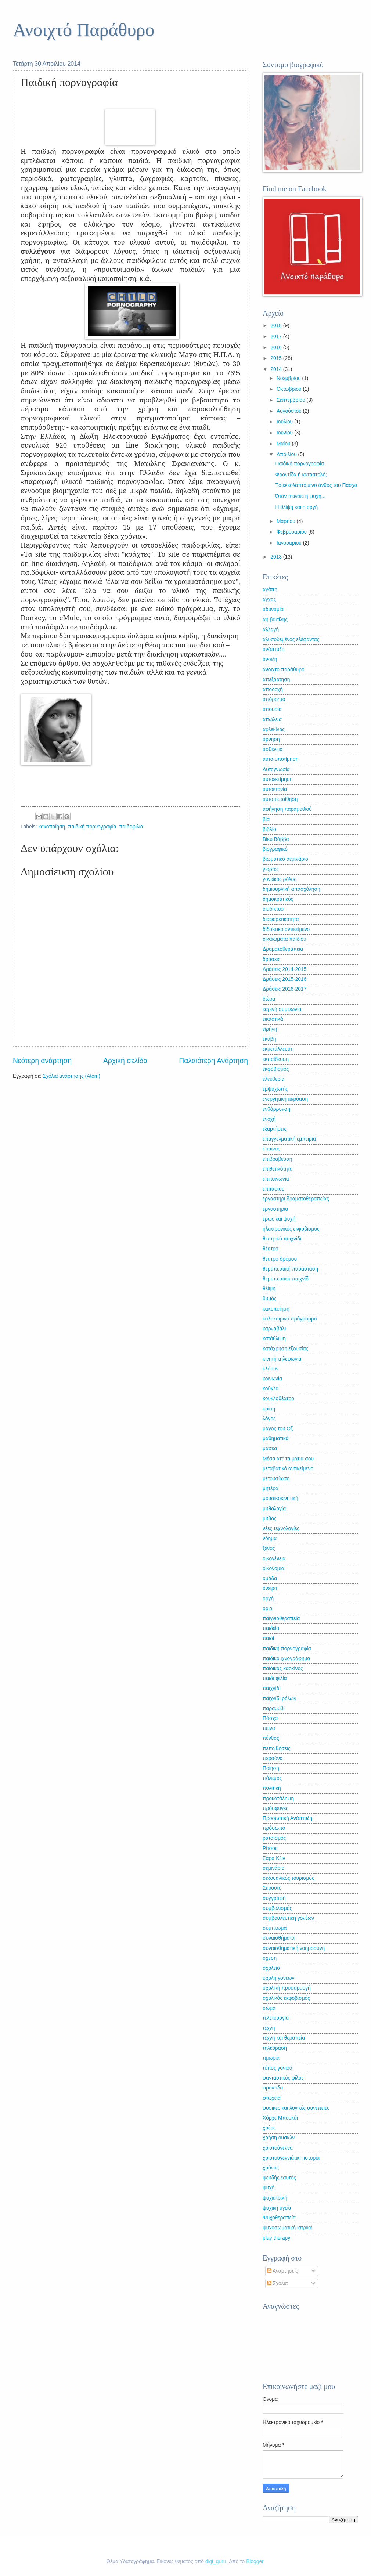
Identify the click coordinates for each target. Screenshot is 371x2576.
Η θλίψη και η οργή (296, 507)
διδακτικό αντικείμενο (286, 929)
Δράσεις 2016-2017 (284, 989)
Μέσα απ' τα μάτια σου (288, 1459)
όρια (268, 1608)
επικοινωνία (276, 1179)
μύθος (270, 1518)
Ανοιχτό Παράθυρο (83, 29)
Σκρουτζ (272, 1888)
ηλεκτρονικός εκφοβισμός (291, 1229)
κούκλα (271, 1388)
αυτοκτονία (275, 789)
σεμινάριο (273, 1868)
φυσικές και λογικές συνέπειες (296, 2108)
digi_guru (215, 2561)
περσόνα (273, 1758)
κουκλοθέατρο (278, 1398)
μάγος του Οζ (278, 1428)
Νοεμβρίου (289, 378)
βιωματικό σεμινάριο (285, 859)
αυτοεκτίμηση (278, 779)
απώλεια (272, 719)
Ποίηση (271, 1768)
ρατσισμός (274, 1838)
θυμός (270, 1298)
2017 (276, 336)
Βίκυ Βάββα (276, 839)
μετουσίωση (276, 1478)
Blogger (254, 2561)
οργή (268, 1598)
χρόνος (271, 2168)
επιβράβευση (277, 1159)
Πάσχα (270, 1718)
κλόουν (270, 1369)
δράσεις (271, 959)
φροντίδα (273, 2088)
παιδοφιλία (131, 827)
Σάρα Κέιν (274, 1858)
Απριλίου (287, 454)
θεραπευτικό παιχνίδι (286, 1279)
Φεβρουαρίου (292, 532)
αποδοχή (273, 689)
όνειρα (270, 1588)
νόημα (270, 1538)
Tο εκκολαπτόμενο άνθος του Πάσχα (316, 485)
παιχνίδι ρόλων (279, 1698)
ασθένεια (272, 749)
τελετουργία (276, 2018)
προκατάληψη (278, 1798)
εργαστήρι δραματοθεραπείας (296, 1199)
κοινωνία (272, 1378)
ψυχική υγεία (277, 2208)
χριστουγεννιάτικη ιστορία (291, 2158)
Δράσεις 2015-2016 (284, 979)
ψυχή (268, 2187)
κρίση (269, 1409)
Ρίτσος (270, 1848)
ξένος (269, 1548)
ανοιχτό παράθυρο (284, 669)
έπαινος (271, 1149)
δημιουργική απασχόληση (291, 889)
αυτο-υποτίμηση (281, 759)
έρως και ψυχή (279, 1219)
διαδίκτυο (273, 909)
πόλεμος (272, 1778)
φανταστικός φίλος (283, 2078)
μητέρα (270, 1488)
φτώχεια (272, 2098)
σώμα (269, 2008)
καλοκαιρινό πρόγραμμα (290, 1319)
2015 (276, 358)
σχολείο (271, 1968)
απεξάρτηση (276, 679)
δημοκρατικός (278, 899)
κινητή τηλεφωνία (282, 1359)
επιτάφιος (273, 1189)
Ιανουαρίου (290, 543)
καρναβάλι (274, 1329)
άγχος (269, 599)
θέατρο (270, 1248)
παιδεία (271, 1628)
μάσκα (270, 1448)
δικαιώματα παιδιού (284, 939)
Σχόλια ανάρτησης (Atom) (71, 1076)
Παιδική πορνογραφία (299, 463)
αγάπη (270, 589)
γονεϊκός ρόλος (279, 879)
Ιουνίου (285, 433)
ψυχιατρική (275, 2198)
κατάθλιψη (274, 1338)
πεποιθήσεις (276, 1748)
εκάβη (269, 1039)
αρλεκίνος (274, 729)
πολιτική (272, 1788)
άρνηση (271, 739)
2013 (276, 557)
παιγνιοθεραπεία (281, 1618)
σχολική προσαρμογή (287, 1988)
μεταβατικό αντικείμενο (288, 1468)
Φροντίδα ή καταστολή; (301, 474)
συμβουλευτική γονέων (288, 1918)
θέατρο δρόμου (280, 1259)
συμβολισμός (277, 1908)
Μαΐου (284, 444)
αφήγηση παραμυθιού (287, 809)
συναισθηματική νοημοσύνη (294, 1948)
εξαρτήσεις (275, 1129)
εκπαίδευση (276, 1059)
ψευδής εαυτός (279, 2178)
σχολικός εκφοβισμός (286, 1998)
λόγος (269, 1418)
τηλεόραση (275, 2048)
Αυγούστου (290, 411)
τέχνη (269, 2028)
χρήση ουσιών (279, 2137)
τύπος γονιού (277, 2068)
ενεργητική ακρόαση (285, 1099)
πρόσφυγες (275, 1808)
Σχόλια (277, 2283)
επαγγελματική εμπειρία (289, 1139)
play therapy (276, 2238)
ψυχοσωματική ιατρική (288, 2227)
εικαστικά (273, 1019)
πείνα (269, 1728)
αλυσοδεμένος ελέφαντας (291, 639)
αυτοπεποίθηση (280, 799)
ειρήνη (270, 1029)
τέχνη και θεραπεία (284, 2038)
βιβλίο (269, 829)
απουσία (272, 709)
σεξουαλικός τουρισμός (288, 1878)
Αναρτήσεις (282, 2271)
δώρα (269, 999)
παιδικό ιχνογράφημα (286, 1658)
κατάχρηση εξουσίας (285, 1348)
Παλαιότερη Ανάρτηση (213, 1061)
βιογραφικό (275, 849)
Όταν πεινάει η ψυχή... (300, 496)
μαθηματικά (275, 1438)
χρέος (269, 2128)
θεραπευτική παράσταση (290, 1269)
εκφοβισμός (276, 1069)
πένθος (271, 1738)
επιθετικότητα (278, 1169)
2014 (276, 369)
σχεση (270, 1958)
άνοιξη (270, 659)
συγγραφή (274, 1898)
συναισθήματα (279, 1938)
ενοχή (269, 1119)
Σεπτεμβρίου (292, 400)
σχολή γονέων (279, 1978)
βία (266, 819)
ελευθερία (273, 1079)
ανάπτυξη (273, 649)
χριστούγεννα (278, 2148)
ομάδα (270, 1578)
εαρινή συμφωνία (282, 1009)
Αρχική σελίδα (125, 1061)
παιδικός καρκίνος (283, 1668)
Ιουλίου (285, 421)
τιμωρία (271, 2058)
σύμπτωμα (275, 1928)
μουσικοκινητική (280, 1498)
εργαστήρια (275, 1209)
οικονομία (273, 1568)
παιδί (268, 1638)
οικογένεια (274, 1558)
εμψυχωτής (275, 1089)
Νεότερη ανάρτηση (42, 1061)
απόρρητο (274, 699)
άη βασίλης (275, 619)
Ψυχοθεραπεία (279, 2218)
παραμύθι (273, 1708)
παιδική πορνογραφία (92, 827)
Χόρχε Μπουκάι (280, 2118)
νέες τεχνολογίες (281, 1528)
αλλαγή (271, 629)
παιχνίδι (271, 1688)
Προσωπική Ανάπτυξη (287, 1818)
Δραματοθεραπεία (283, 949)
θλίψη (269, 1288)
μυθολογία (274, 1508)
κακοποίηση (51, 827)
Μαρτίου (287, 521)
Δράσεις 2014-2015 (284, 969)
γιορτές (271, 869)
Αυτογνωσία (276, 769)
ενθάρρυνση (276, 1109)
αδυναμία (273, 609)
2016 (276, 347)
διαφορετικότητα (281, 919)
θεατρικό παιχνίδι (282, 1239)
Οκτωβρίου (290, 389)
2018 (276, 325)
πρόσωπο (274, 1828)
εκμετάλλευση (278, 1049)
